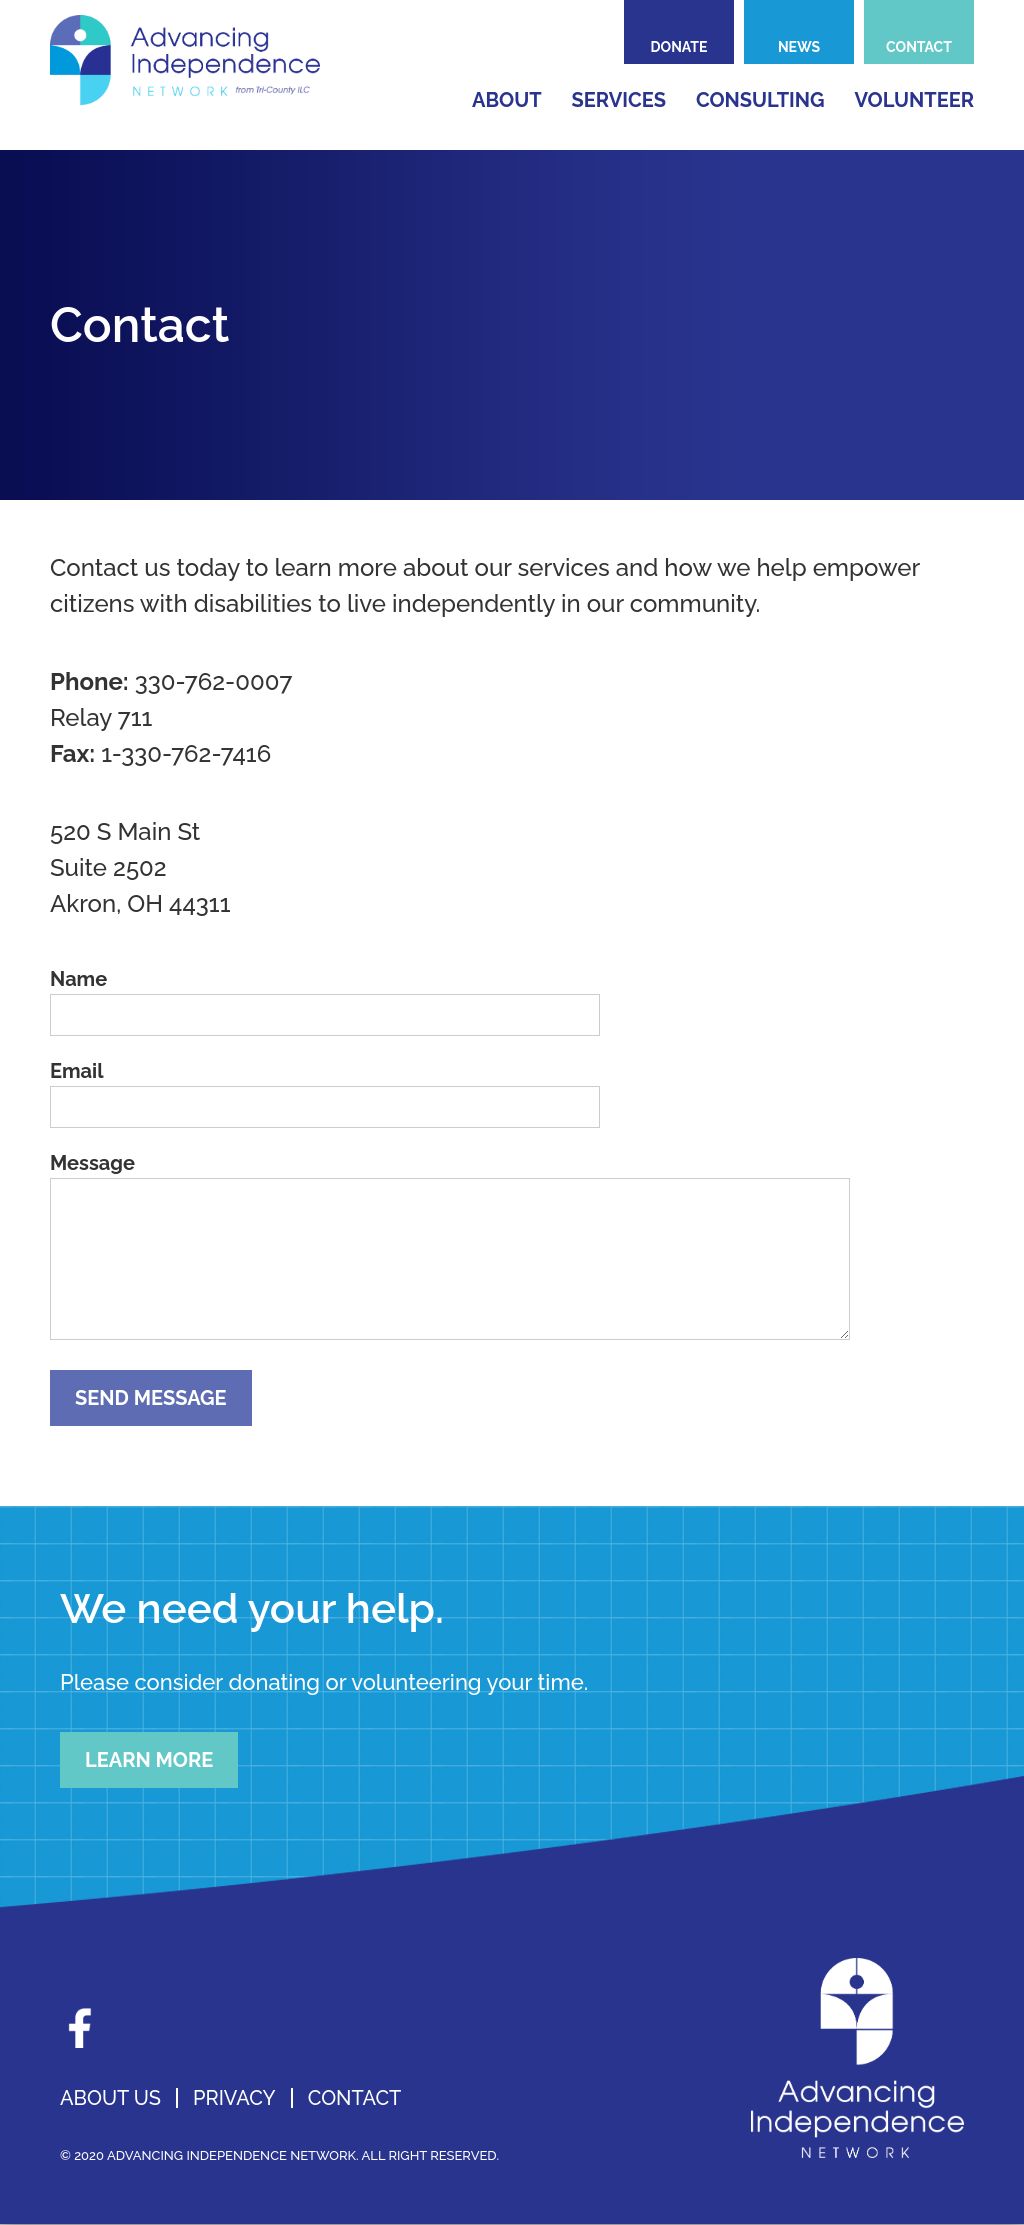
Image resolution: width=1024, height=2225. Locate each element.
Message (92, 1163)
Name (78, 979)
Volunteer (914, 100)
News (799, 47)
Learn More (149, 1760)
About (507, 100)
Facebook (80, 2028)
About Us (110, 2098)
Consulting (760, 100)
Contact (919, 47)
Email (77, 1071)
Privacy (234, 2098)
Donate (679, 47)
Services (619, 100)
